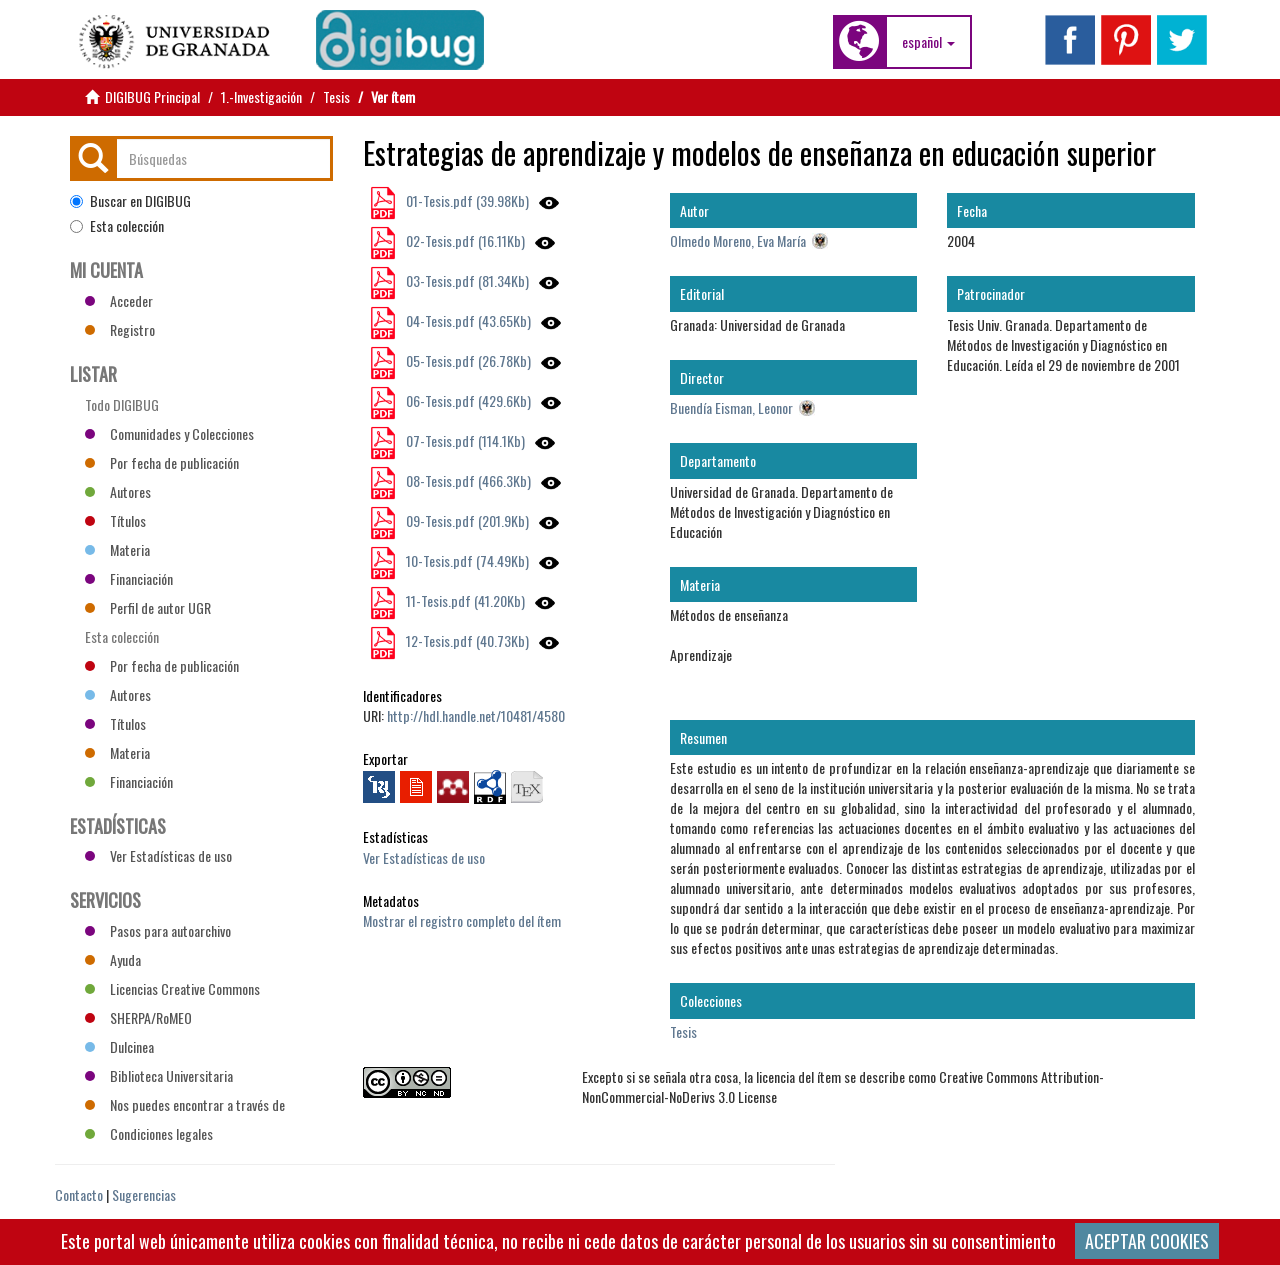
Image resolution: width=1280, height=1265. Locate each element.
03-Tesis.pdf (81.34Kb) (466, 280)
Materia (117, 549)
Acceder (119, 300)
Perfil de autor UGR (148, 607)
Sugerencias (144, 1194)
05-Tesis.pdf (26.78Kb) (467, 360)
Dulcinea (119, 1046)
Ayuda (113, 959)
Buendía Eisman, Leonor (731, 407)
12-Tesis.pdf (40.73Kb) (466, 640)
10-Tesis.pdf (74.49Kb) (466, 560)
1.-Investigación (261, 96)
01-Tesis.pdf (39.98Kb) (466, 200)
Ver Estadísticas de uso (424, 857)
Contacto (79, 1194)
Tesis (336, 96)
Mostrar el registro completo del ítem (462, 920)
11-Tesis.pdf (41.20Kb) (464, 600)
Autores (118, 491)
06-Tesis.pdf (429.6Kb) (467, 400)
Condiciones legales (149, 1133)
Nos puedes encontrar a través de (185, 1104)
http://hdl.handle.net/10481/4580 (476, 715)
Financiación (129, 578)
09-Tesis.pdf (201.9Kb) (466, 520)
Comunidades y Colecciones (169, 433)
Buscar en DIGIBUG (130, 201)
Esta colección (117, 226)
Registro (120, 329)
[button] (928, 42)
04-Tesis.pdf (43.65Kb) (467, 320)
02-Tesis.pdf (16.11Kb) (464, 240)
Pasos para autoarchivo (158, 930)
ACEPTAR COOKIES (1147, 1241)
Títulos (115, 520)
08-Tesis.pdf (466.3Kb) (467, 480)
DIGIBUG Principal (152, 96)
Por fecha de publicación (162, 462)
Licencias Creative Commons (172, 988)
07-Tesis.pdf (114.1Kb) (464, 440)
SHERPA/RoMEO (138, 1017)
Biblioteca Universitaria (159, 1075)
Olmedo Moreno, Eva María (738, 240)
